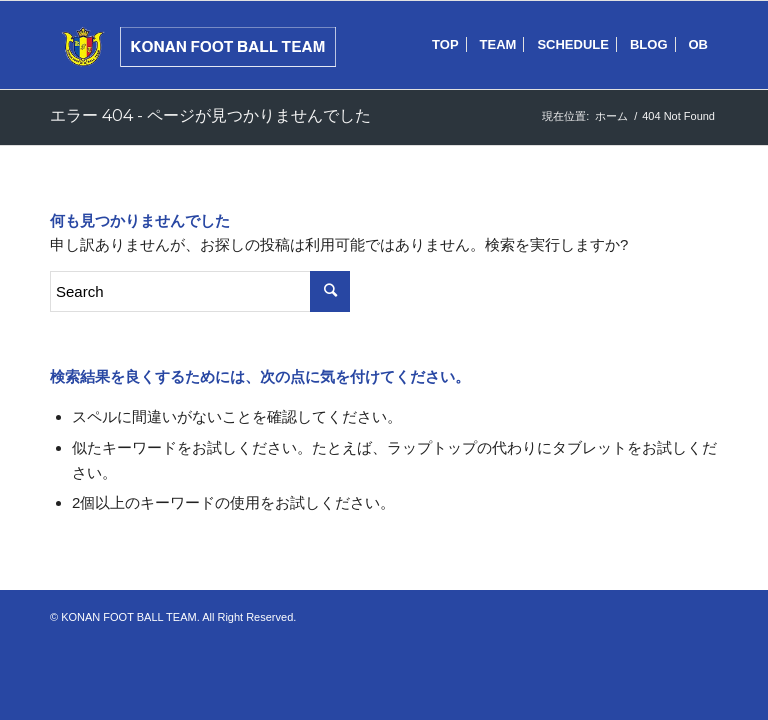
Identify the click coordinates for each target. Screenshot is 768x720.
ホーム (611, 116)
